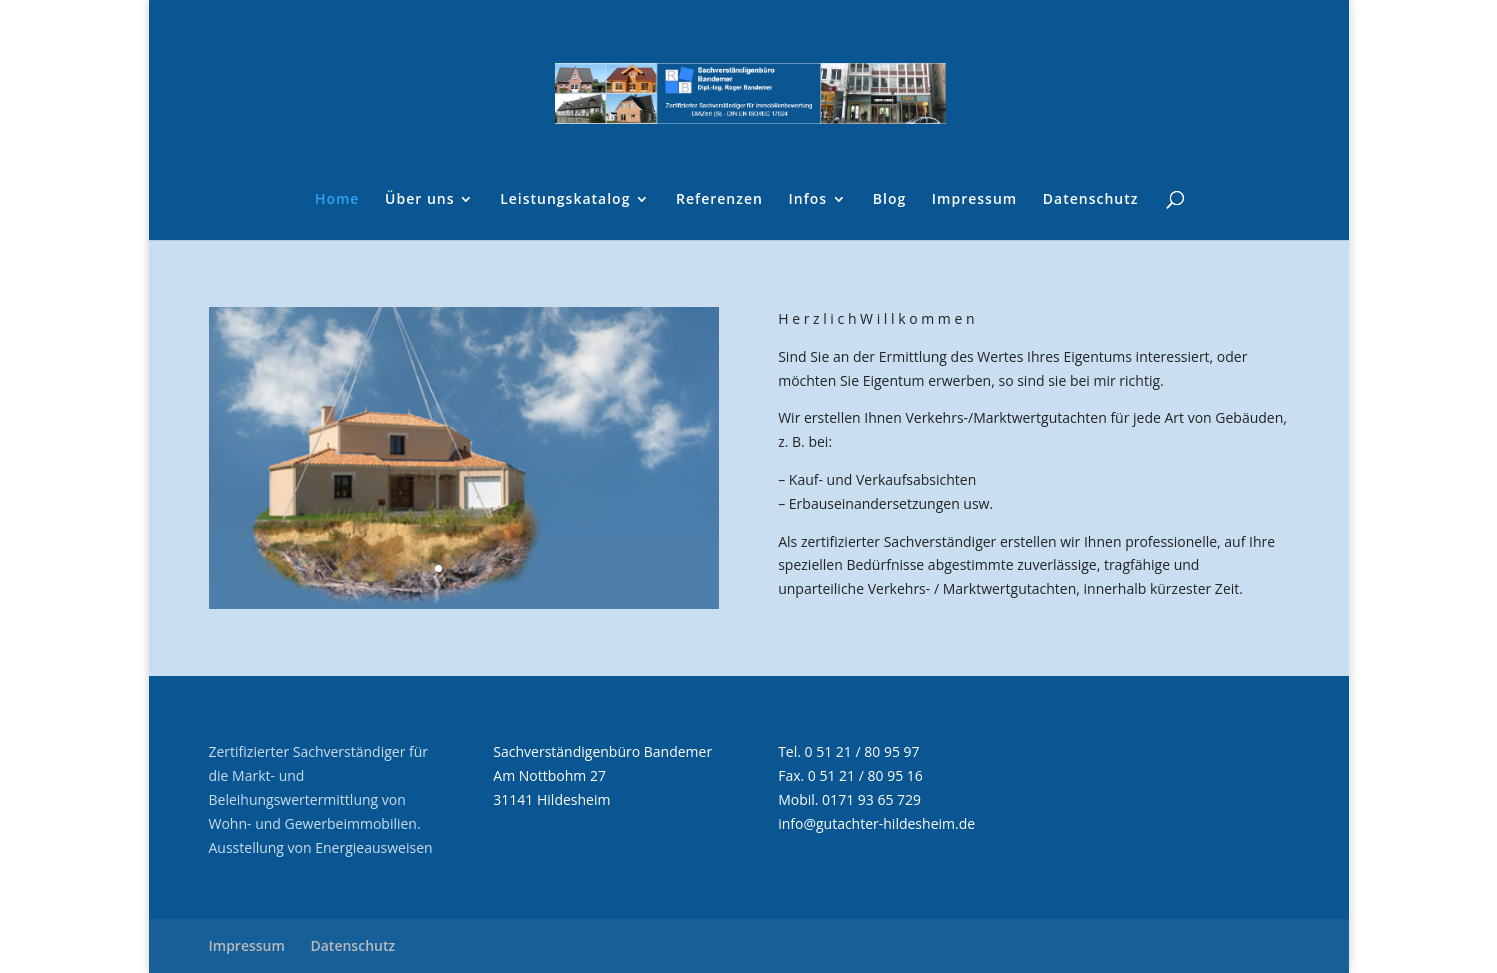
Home (337, 200)
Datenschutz (1091, 200)
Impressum (974, 200)
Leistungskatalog (565, 200)
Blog (889, 200)
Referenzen (719, 200)
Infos (808, 200)
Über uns (419, 200)
